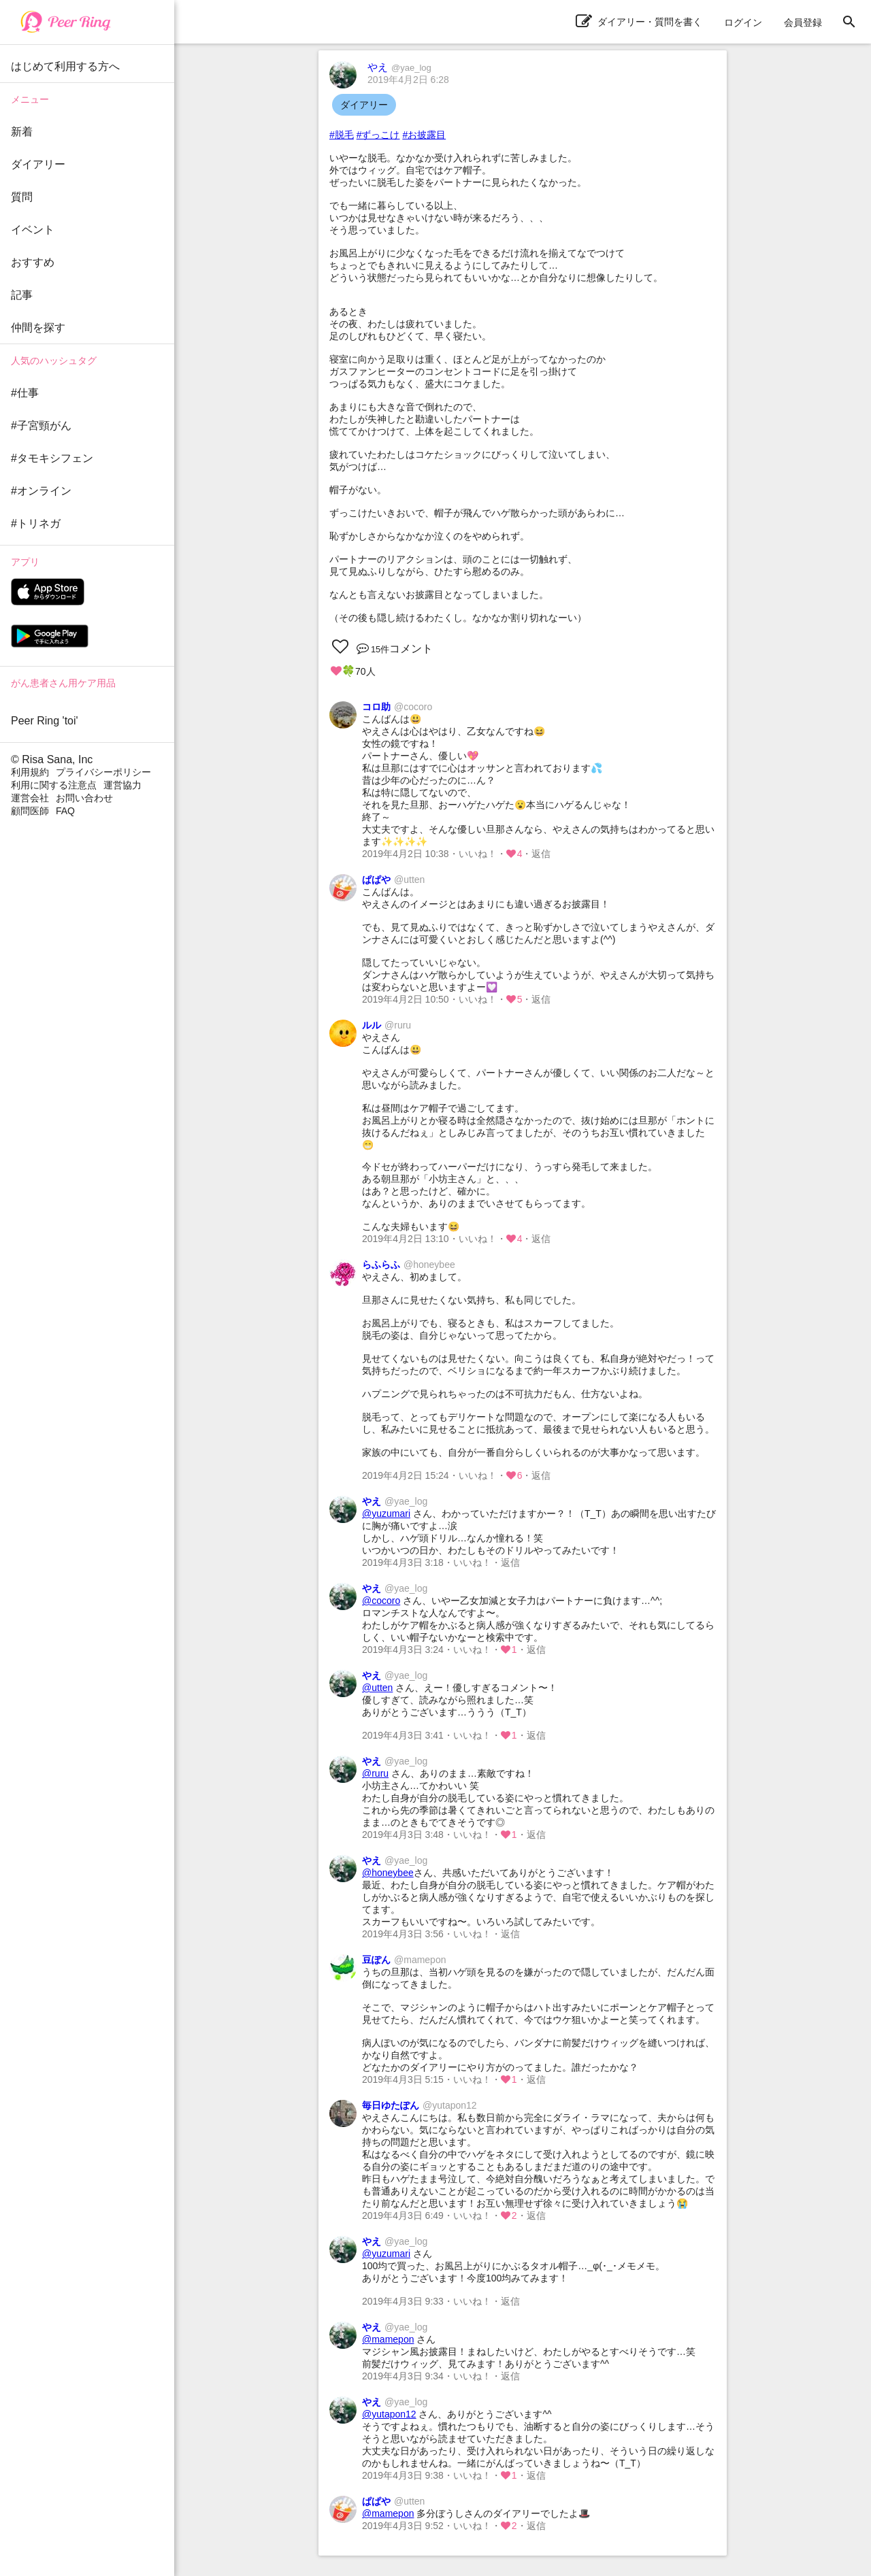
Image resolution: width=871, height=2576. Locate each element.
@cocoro (381, 1600)
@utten (377, 1687)
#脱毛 (341, 134)
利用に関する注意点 (54, 785)
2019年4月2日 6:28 (408, 79)
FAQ (65, 810)
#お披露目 (424, 134)
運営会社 (30, 797)
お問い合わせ (84, 797)
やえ (399, 67)
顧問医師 (30, 810)
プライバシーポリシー (103, 772)
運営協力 (122, 785)
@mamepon (388, 2339)
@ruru (375, 1773)
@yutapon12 (389, 2414)
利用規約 (30, 772)
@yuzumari (386, 1513)
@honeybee (388, 1872)
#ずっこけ (378, 134)
